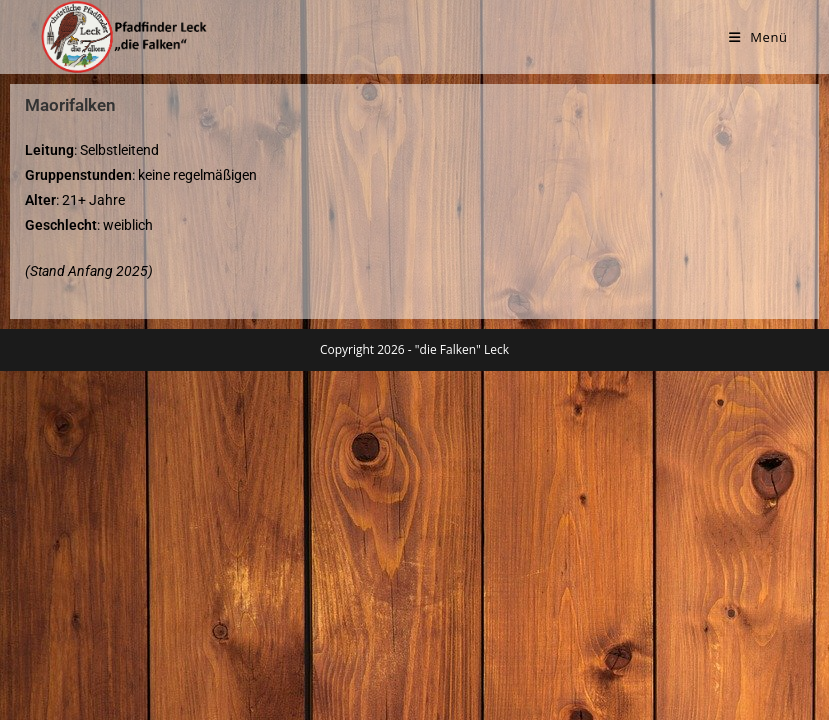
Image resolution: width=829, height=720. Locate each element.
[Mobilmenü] (758, 37)
